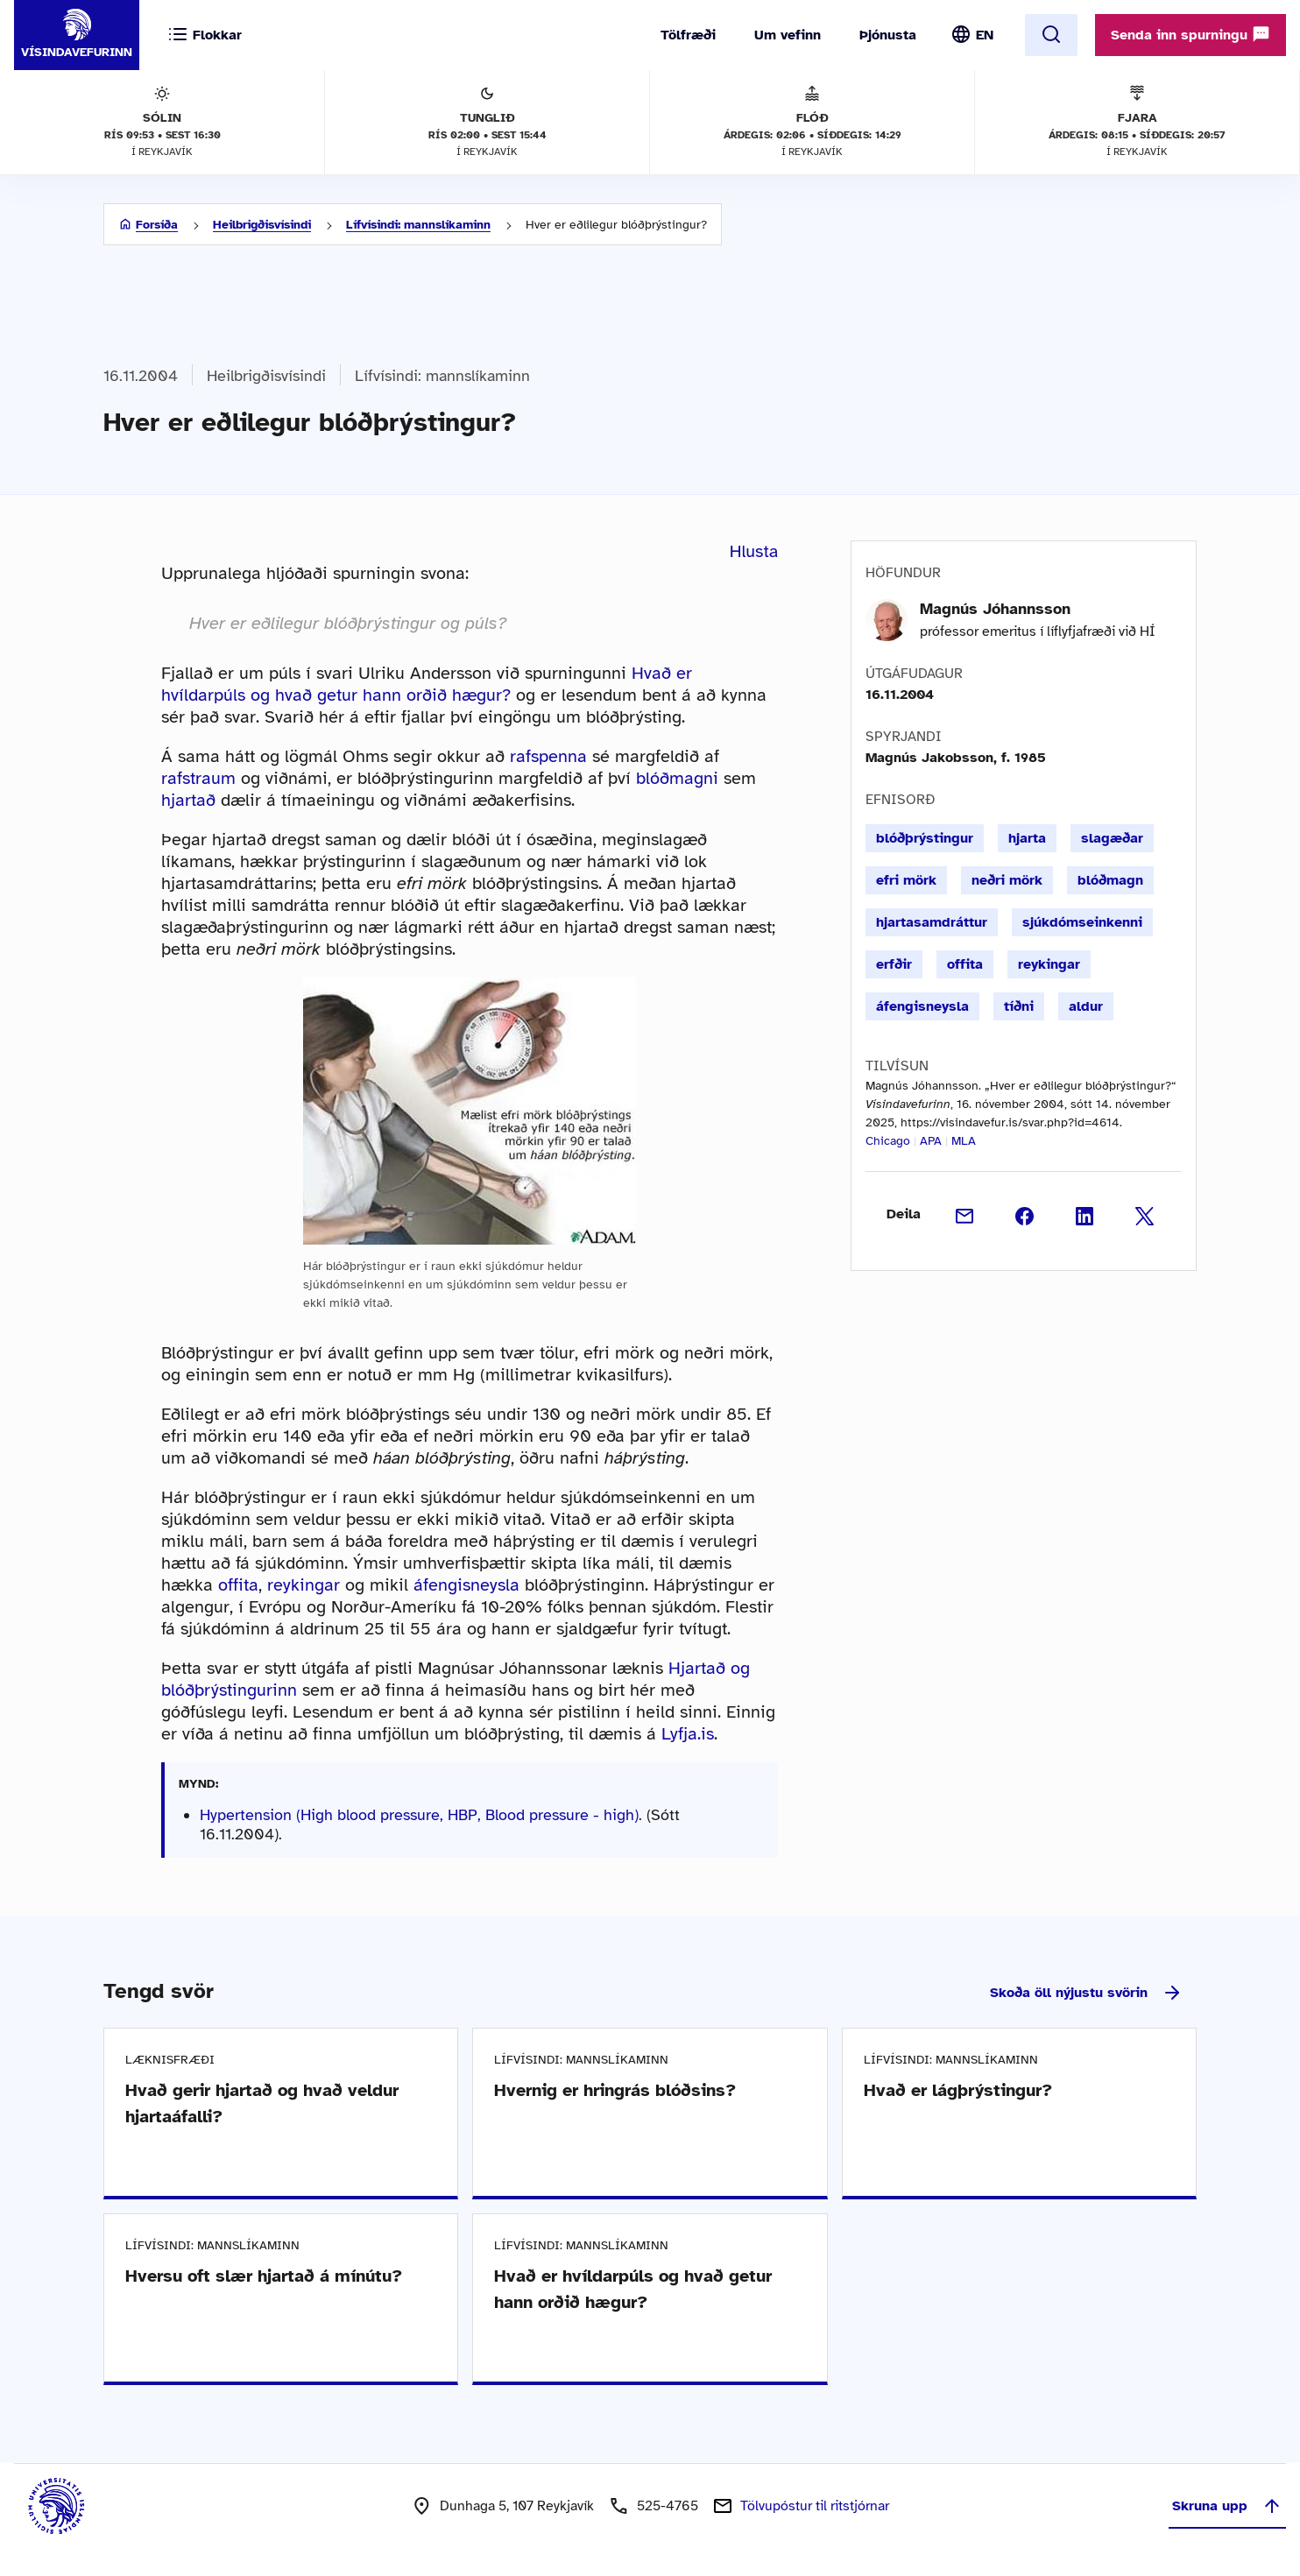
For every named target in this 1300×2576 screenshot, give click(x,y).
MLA (963, 1140)
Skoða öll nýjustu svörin (1086, 1992)
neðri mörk (1006, 880)
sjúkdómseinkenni (1082, 922)
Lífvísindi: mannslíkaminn (418, 224)
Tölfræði (688, 35)
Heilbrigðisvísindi (262, 224)
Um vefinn (787, 35)
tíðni (1019, 1006)
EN (984, 35)
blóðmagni (677, 778)
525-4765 (667, 2506)
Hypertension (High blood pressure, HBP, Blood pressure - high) (419, 1814)
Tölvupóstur (814, 2506)
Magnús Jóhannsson (995, 608)
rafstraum (198, 778)
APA (931, 1140)
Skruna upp (1227, 2505)
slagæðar (1112, 838)
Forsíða (157, 224)
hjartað (188, 800)
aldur (1086, 1006)
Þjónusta (887, 35)
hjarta (1027, 838)
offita (238, 1585)
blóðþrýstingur (924, 838)
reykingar (303, 1585)
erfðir (894, 964)
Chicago (887, 1140)
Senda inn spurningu (1190, 34)
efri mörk (906, 880)
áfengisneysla (466, 1585)
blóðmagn (1110, 880)
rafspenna (548, 756)
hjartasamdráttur (931, 922)
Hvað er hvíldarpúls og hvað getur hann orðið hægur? (426, 684)
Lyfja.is (687, 1734)
